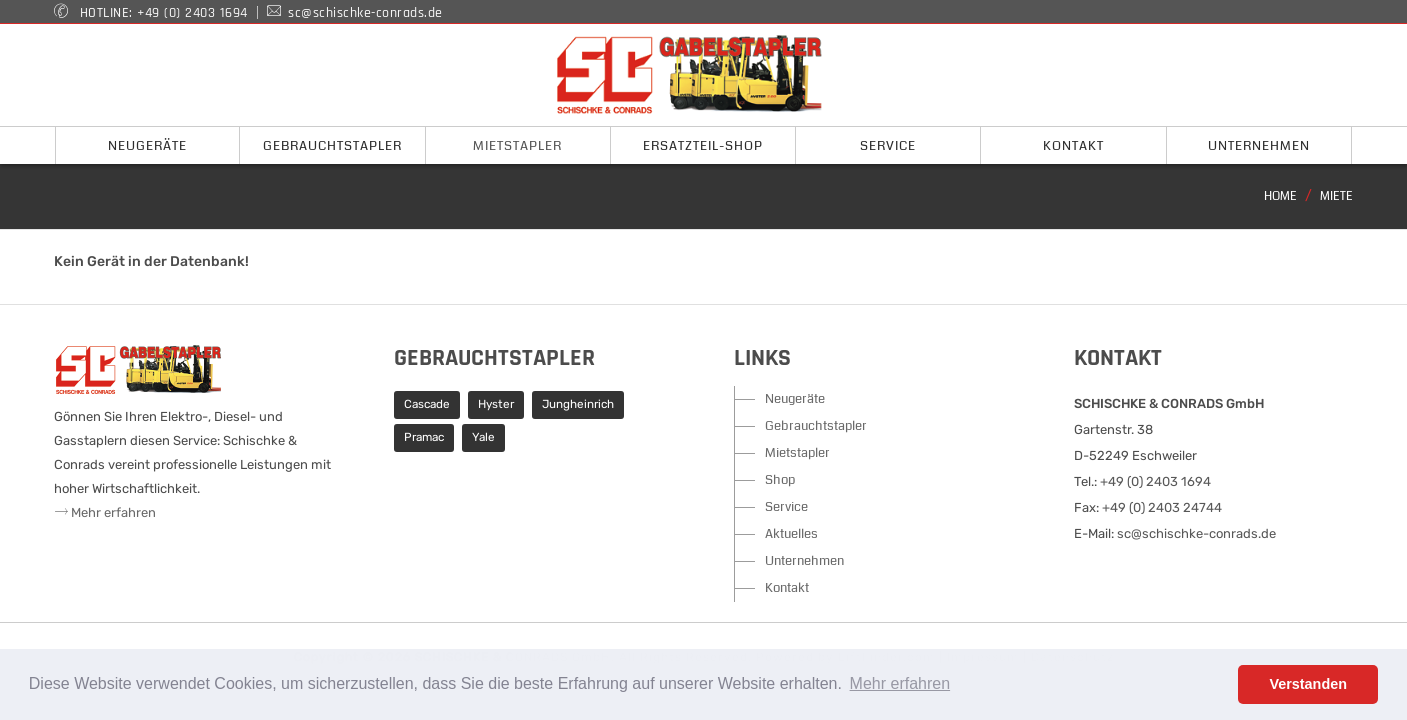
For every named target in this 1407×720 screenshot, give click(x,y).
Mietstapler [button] (517, 146)
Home (1280, 196)
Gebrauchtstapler (816, 426)
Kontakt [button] (1073, 146)
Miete (1336, 196)
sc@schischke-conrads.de (365, 13)
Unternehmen (804, 561)
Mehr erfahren (105, 512)
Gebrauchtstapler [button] (332, 146)
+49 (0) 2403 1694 (192, 13)
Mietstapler (797, 453)
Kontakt (787, 588)
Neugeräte (795, 399)
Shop (780, 480)
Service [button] (888, 146)
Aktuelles (791, 534)
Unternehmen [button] (1259, 146)
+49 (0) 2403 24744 (1162, 507)
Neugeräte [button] (147, 146)
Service (786, 507)
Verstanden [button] (1308, 684)
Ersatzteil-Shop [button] (703, 146)
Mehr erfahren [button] (900, 683)
